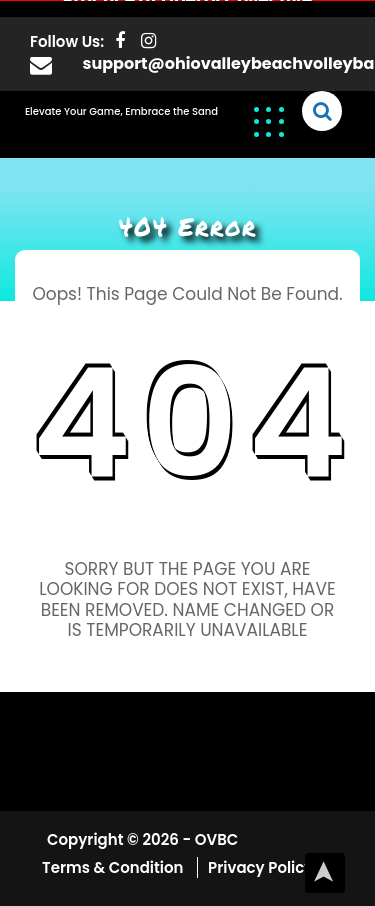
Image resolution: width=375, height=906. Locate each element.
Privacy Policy (260, 866)
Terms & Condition (114, 866)
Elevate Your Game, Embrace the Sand (121, 110)
